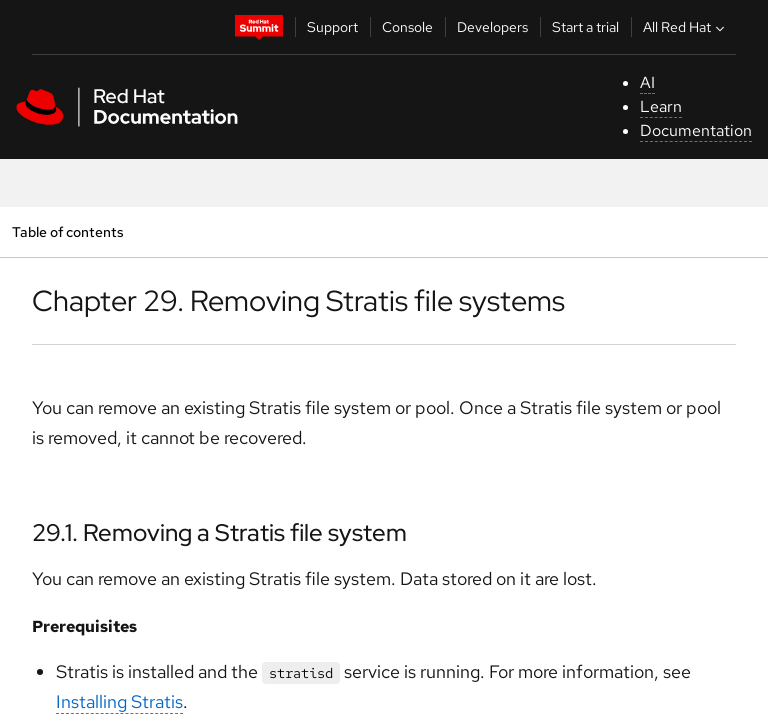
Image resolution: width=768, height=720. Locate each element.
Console (407, 27)
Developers (492, 27)
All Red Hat (686, 27)
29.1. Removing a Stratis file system (219, 532)
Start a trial (585, 27)
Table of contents (67, 231)
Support (332, 27)
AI (647, 82)
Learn (661, 106)
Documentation (696, 130)
